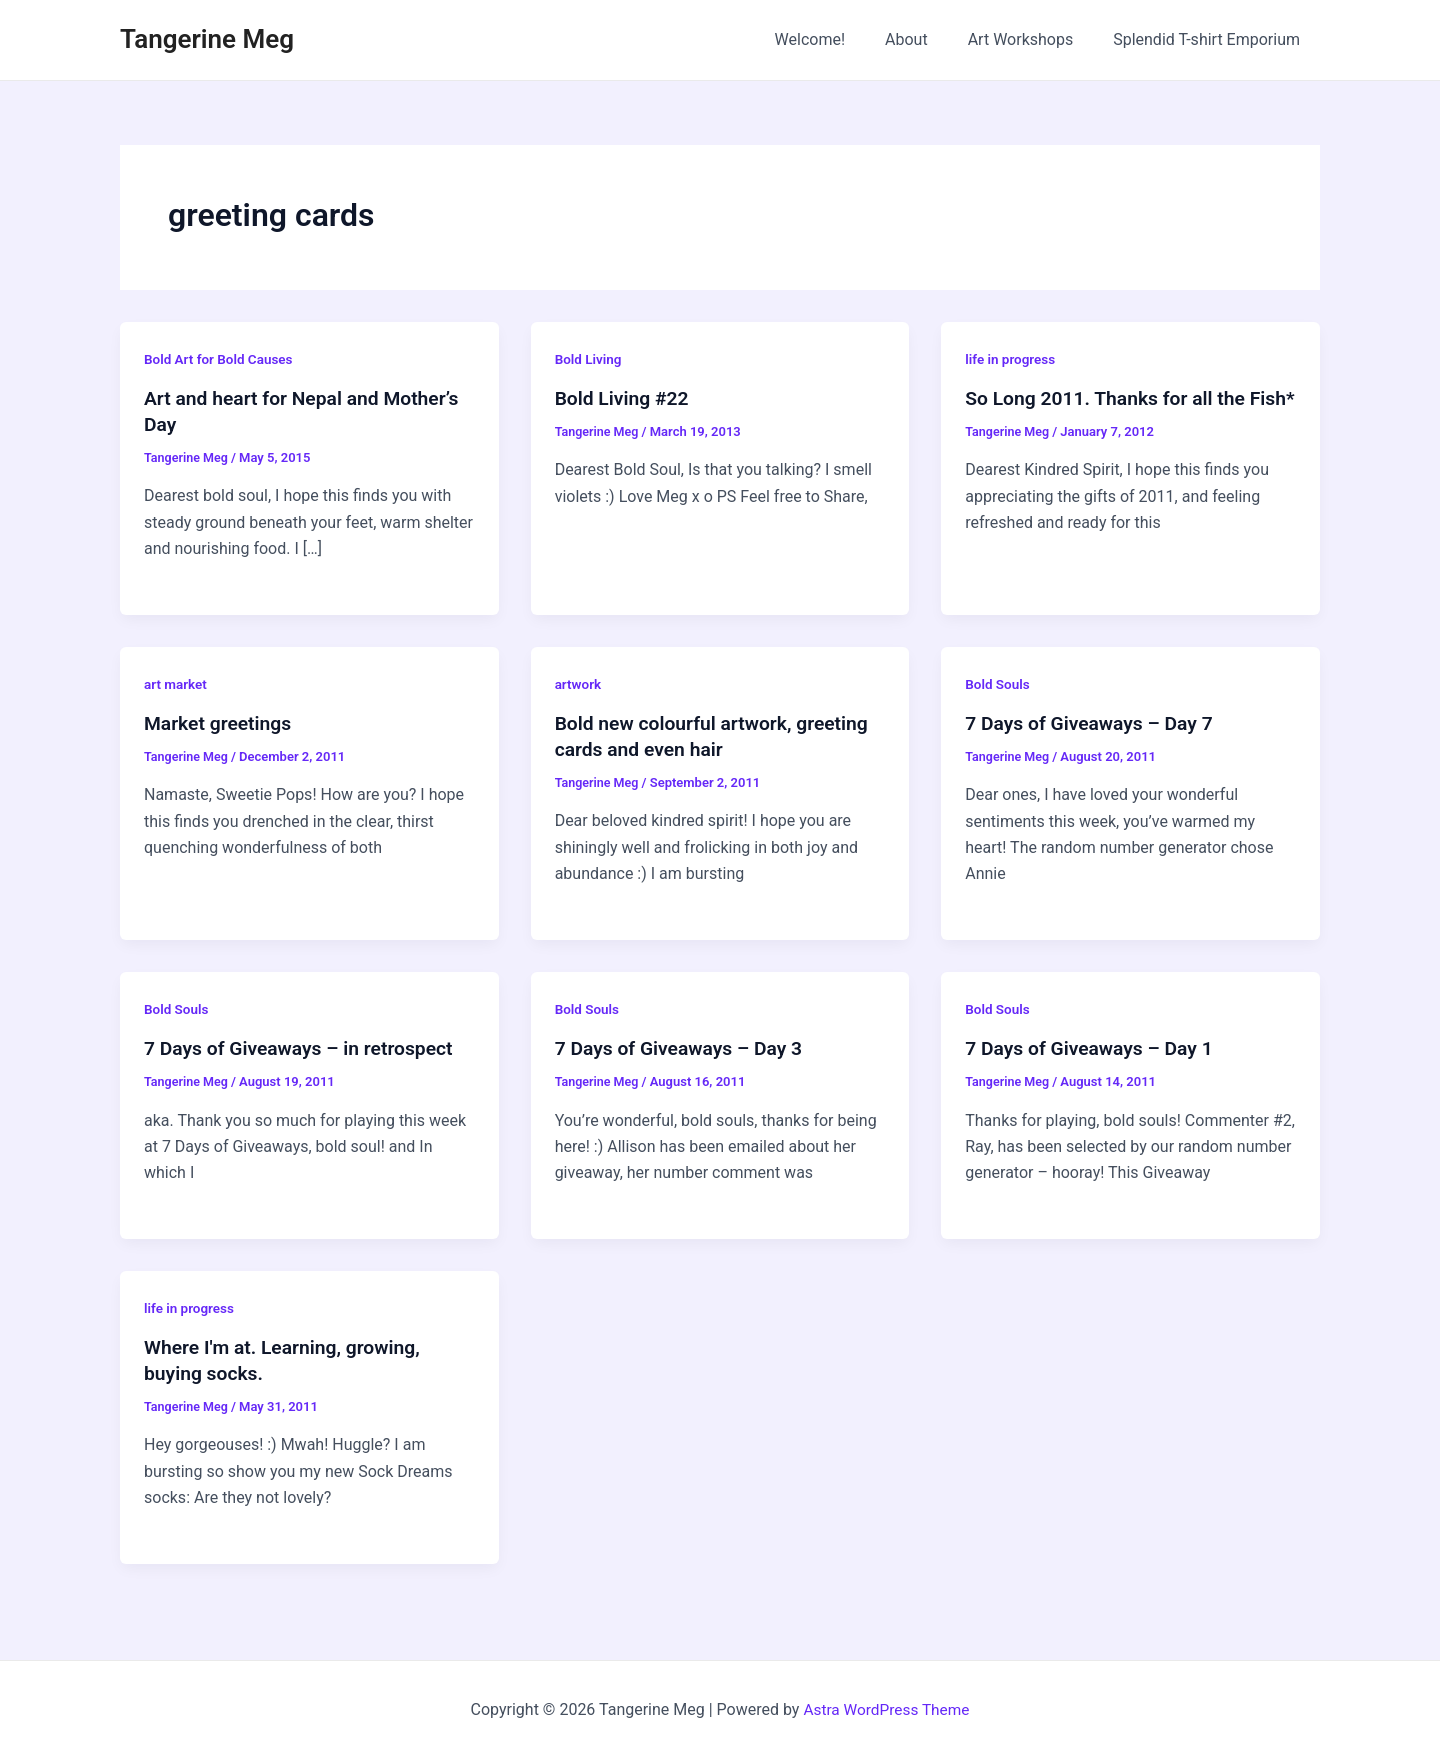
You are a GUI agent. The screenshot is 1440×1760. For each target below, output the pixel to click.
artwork (579, 684)
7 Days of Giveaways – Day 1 (1093, 1048)
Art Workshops (1033, 39)
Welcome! (838, 39)
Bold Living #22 (624, 398)
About (926, 39)
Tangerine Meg (207, 39)
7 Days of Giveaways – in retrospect (304, 1048)
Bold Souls (998, 684)
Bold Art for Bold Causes (221, 359)
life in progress (1011, 359)
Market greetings (220, 723)
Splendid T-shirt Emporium (1210, 39)
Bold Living (589, 359)
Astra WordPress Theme (886, 1709)
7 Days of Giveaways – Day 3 (683, 1048)
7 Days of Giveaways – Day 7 (1093, 723)
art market (176, 684)
